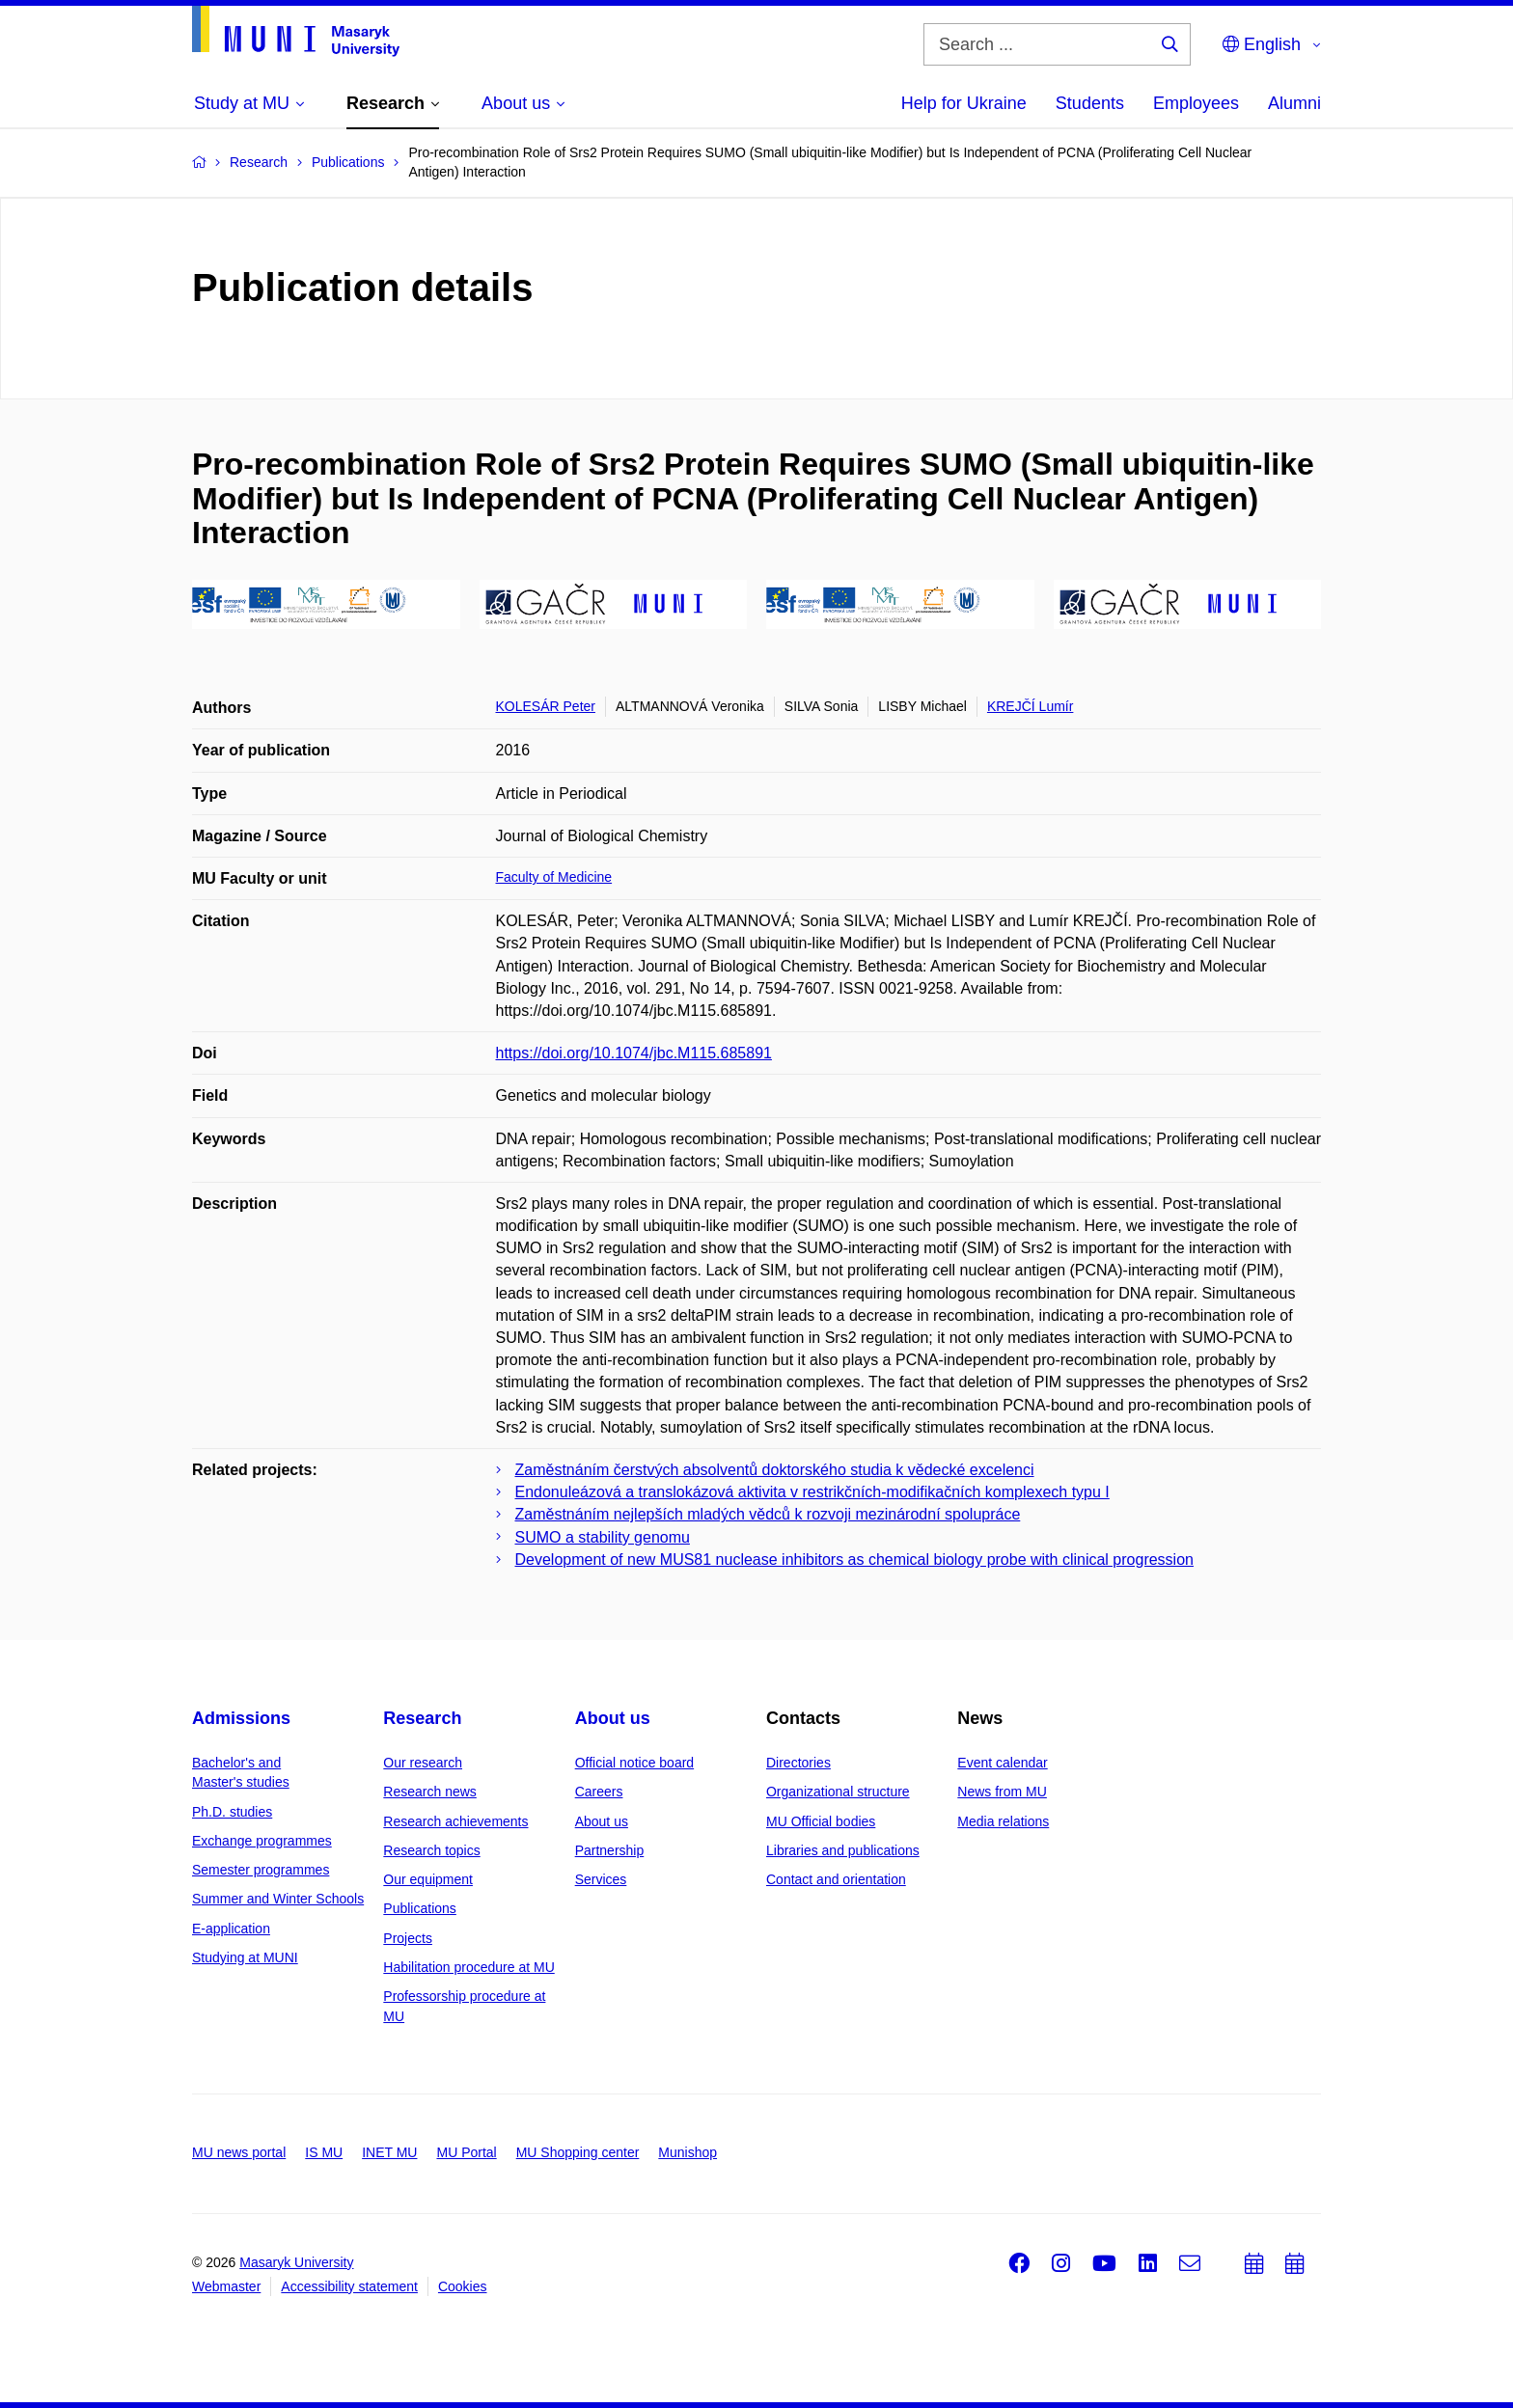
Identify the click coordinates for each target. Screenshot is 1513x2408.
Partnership (610, 1850)
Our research (422, 1762)
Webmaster (226, 2286)
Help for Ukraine (964, 103)
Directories (798, 1762)
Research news (430, 1791)
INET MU (389, 2152)
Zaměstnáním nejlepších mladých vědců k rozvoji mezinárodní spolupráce (768, 1514)
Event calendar (1002, 1762)
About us (612, 1718)
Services (601, 1879)
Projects (407, 1938)
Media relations (1003, 1821)
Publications (419, 1908)
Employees (1196, 103)
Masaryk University (296, 2262)
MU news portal (239, 2152)
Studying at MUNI (245, 1957)
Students (1090, 103)
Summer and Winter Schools (278, 1898)
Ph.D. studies (232, 1812)
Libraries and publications (843, 1850)
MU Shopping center (578, 2152)
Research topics (431, 1850)
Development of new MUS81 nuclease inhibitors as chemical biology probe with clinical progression (854, 1559)
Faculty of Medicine (554, 877)
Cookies (462, 2286)
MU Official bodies (820, 1821)
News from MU (1002, 1791)
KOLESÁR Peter (546, 706)
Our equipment (428, 1879)
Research (422, 1718)
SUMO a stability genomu (602, 1537)
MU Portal (466, 2152)
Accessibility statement (349, 2286)
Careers (599, 1791)
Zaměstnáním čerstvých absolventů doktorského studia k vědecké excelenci (774, 1470)
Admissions (241, 1718)
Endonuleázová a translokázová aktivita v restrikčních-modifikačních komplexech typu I (812, 1492)
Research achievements (455, 1821)
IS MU (324, 2152)
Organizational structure (838, 1791)
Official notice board (634, 1762)
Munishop (687, 2152)
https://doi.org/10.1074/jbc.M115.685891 (634, 1053)
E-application (231, 1928)
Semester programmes (260, 1869)
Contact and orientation (836, 1879)
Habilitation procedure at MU (468, 1967)
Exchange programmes (262, 1840)
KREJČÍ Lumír (1030, 706)
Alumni (1294, 103)
